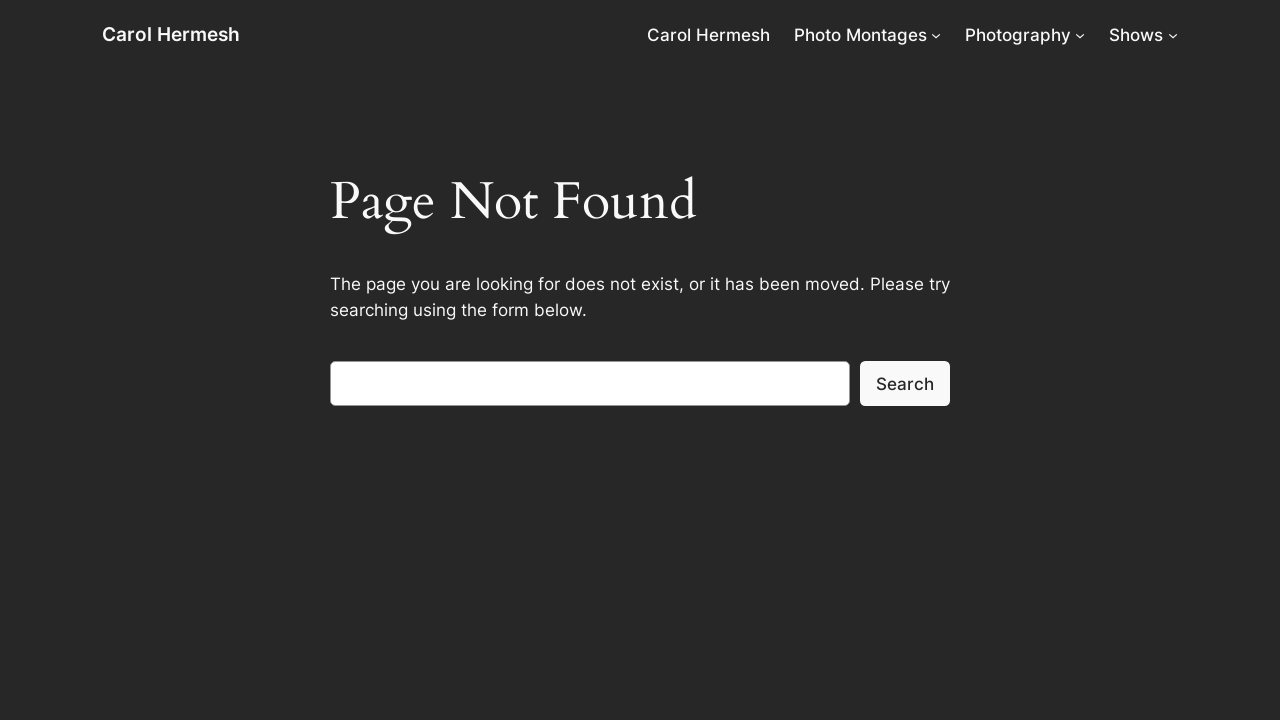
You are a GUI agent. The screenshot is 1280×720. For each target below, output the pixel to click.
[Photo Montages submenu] (936, 35)
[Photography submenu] (1080, 35)
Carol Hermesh (171, 34)
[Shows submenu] (1173, 35)
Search (905, 384)
